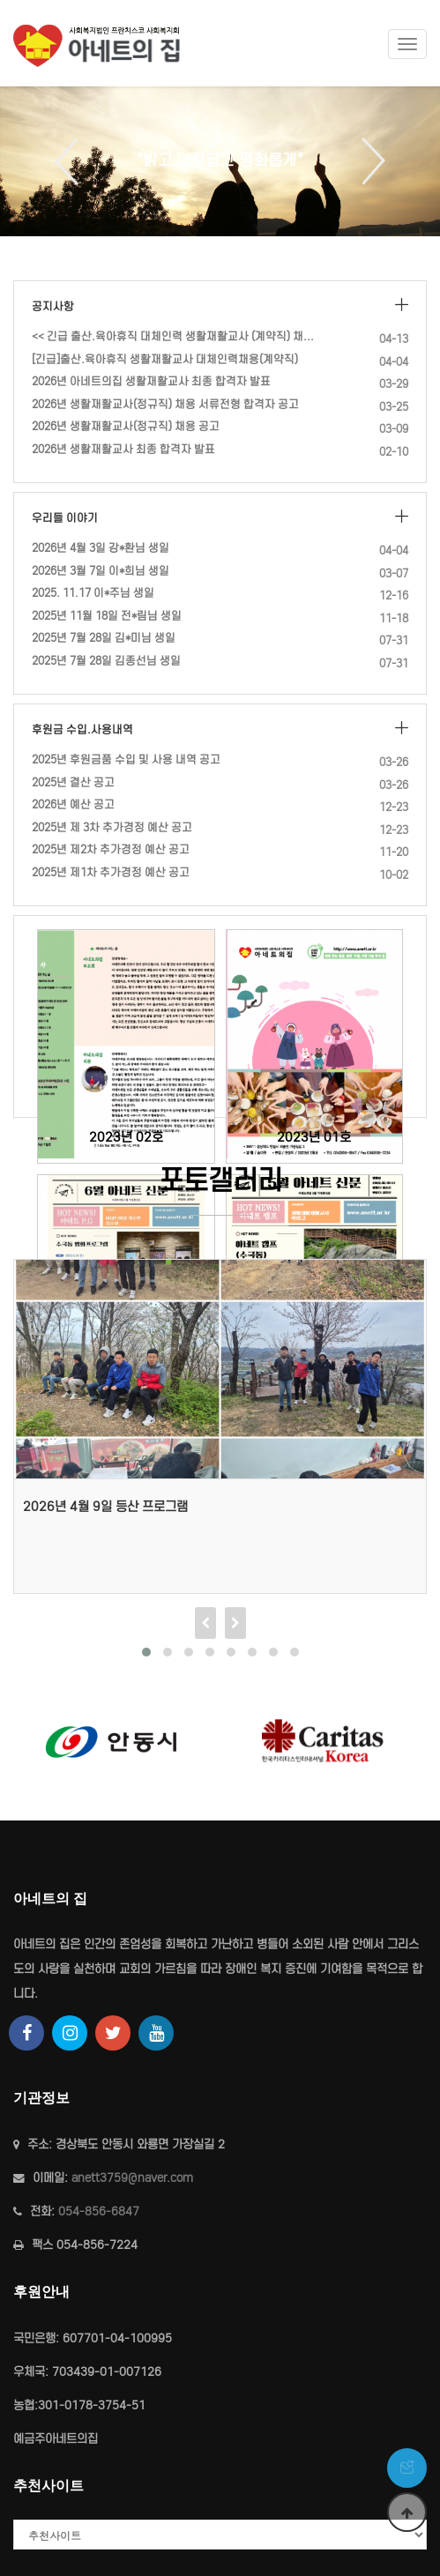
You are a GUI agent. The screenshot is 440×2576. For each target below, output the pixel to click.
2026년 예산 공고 (73, 804)
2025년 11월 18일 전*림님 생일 (107, 615)
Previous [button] (73, 161)
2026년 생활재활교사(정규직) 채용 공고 (126, 426)
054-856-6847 (98, 2211)
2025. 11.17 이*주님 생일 (93, 592)
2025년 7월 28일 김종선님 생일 (106, 660)
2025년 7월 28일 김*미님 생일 (103, 637)
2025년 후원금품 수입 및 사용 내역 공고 (126, 759)
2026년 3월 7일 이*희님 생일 (100, 570)
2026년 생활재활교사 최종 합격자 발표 (123, 449)
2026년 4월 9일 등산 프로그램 (105, 1507)
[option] (220, 161)
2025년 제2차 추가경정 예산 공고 (111, 849)
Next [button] (367, 161)
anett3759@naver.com (132, 2177)
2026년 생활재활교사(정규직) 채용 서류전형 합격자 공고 (165, 404)
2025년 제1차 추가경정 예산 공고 (111, 872)
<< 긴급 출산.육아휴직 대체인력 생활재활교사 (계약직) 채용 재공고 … (176, 336)
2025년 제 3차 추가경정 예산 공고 (112, 827)
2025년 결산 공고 (73, 782)
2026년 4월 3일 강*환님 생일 (100, 548)
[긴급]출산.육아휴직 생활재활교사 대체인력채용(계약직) (165, 359)
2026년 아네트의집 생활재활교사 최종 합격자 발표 (151, 381)
